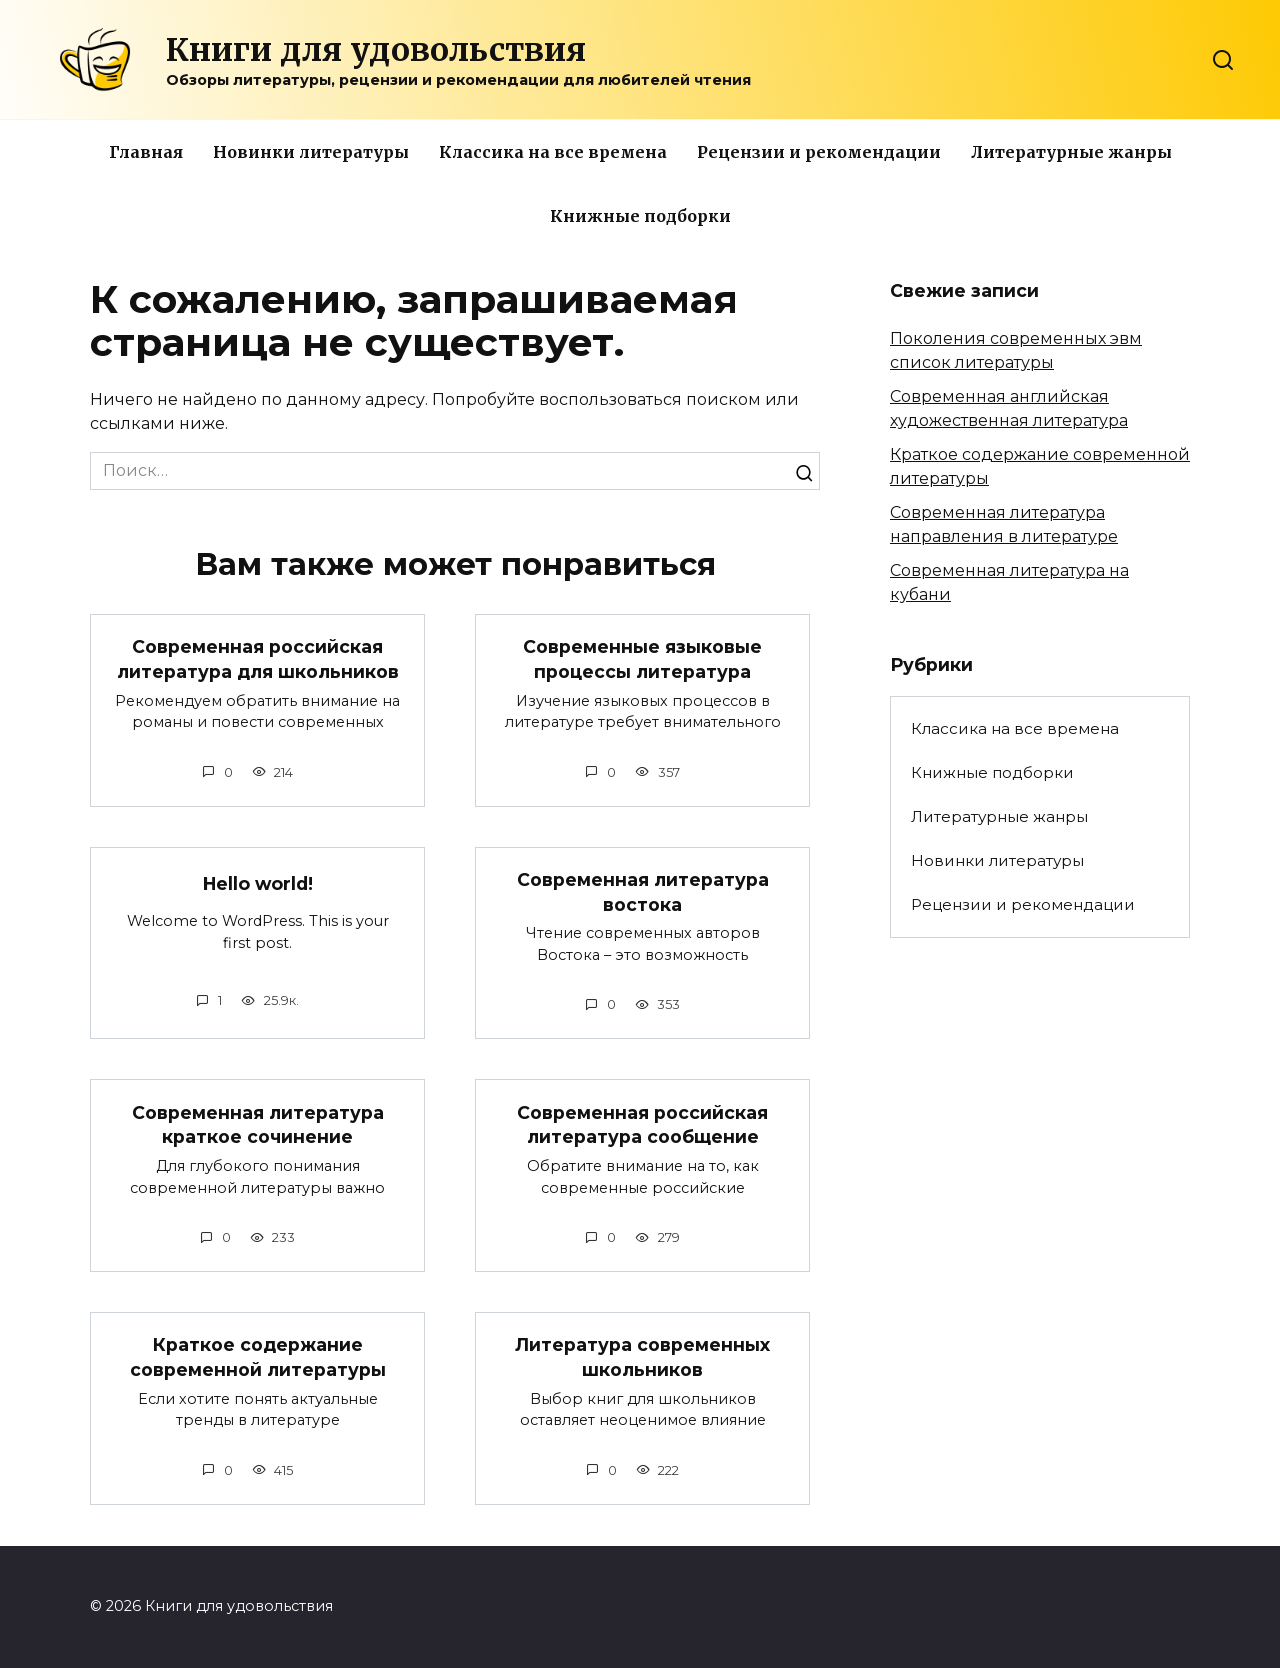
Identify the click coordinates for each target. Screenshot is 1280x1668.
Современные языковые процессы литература (642, 659)
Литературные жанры (1071, 152)
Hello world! (258, 883)
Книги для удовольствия (376, 50)
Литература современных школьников (642, 1359)
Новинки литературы (311, 152)
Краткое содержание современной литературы (258, 1359)
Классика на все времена (553, 152)
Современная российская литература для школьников (258, 659)
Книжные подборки (640, 216)
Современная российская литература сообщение (642, 1126)
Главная (146, 152)
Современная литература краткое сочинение (258, 1126)
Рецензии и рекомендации (819, 152)
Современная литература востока (643, 892)
